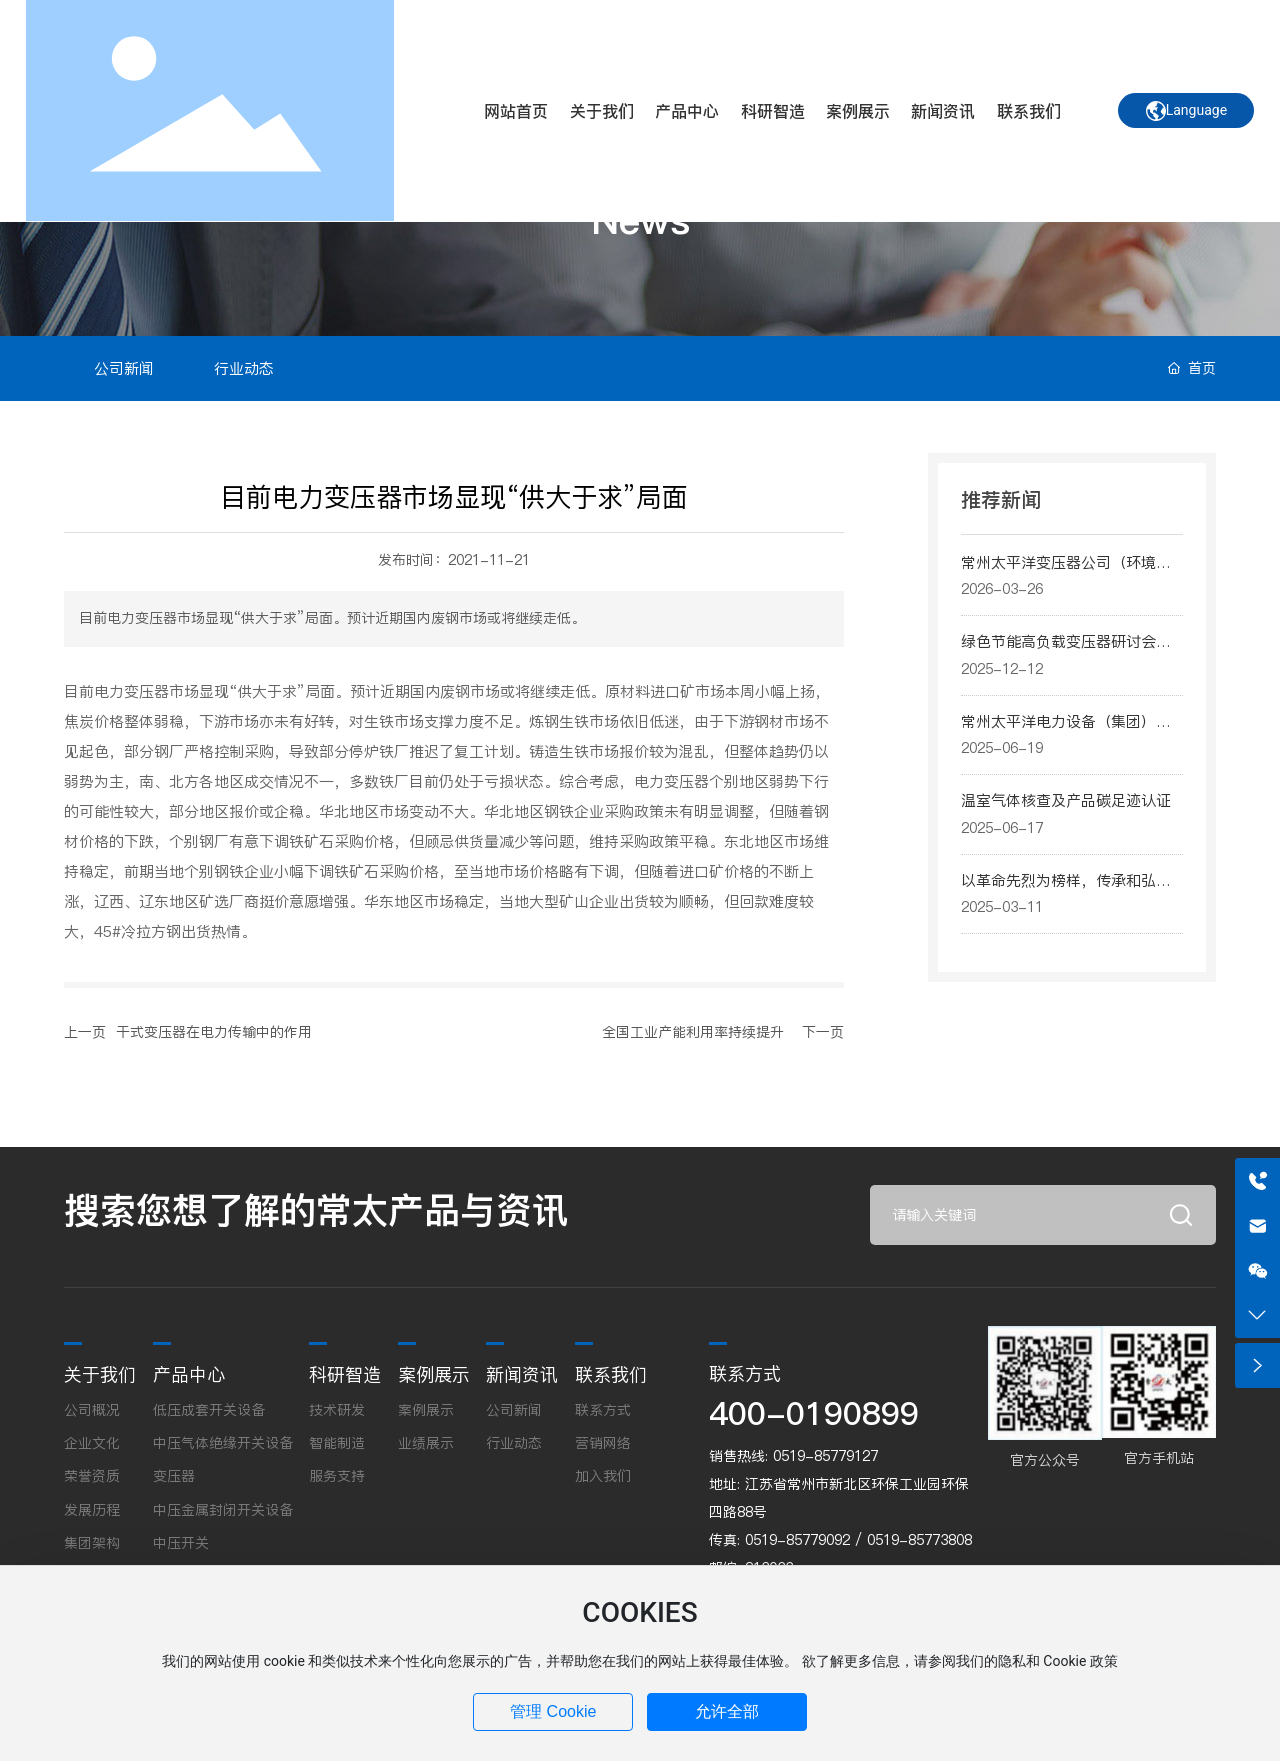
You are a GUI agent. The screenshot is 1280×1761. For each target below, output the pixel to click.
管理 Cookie (553, 1711)
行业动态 (244, 368)
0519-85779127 (825, 1456)
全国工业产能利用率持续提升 (693, 1032)
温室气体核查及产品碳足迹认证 (1066, 800)
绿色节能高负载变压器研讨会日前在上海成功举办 (1066, 653)
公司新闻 (124, 368)
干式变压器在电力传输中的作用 (214, 1032)
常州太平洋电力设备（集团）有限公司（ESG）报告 (1066, 733)
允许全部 (727, 1711)
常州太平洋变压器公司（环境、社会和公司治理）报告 (1066, 574)
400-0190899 (814, 1413)
